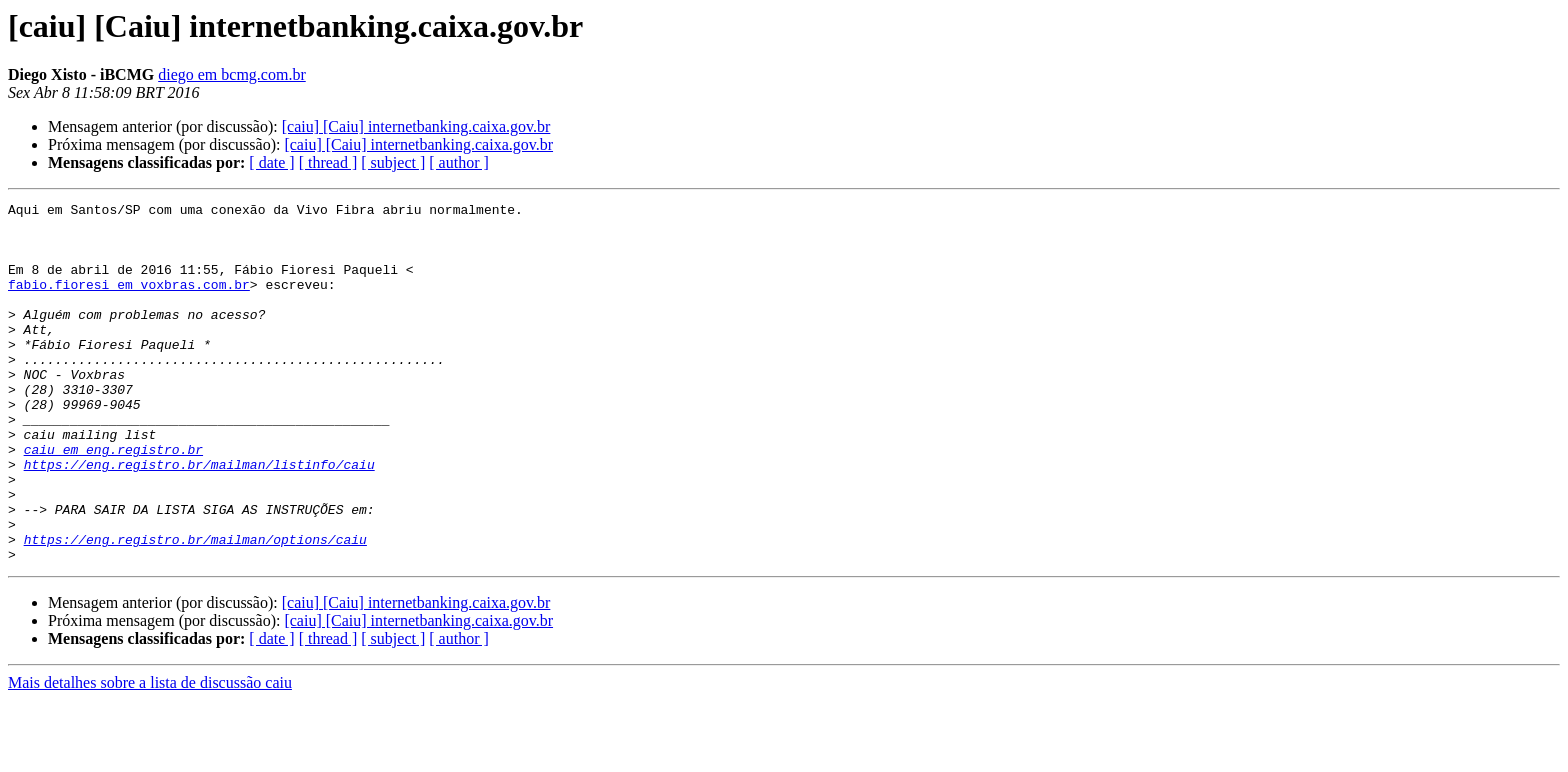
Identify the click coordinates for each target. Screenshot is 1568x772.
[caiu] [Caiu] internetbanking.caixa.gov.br (416, 126)
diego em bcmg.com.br (232, 74)
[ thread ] (328, 162)
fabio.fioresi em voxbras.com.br (129, 302)
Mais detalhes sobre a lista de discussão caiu (150, 754)
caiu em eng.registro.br (113, 500)
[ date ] (271, 162)
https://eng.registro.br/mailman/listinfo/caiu (199, 518)
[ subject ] (393, 162)
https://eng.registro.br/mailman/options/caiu (195, 608)
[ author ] (459, 162)
